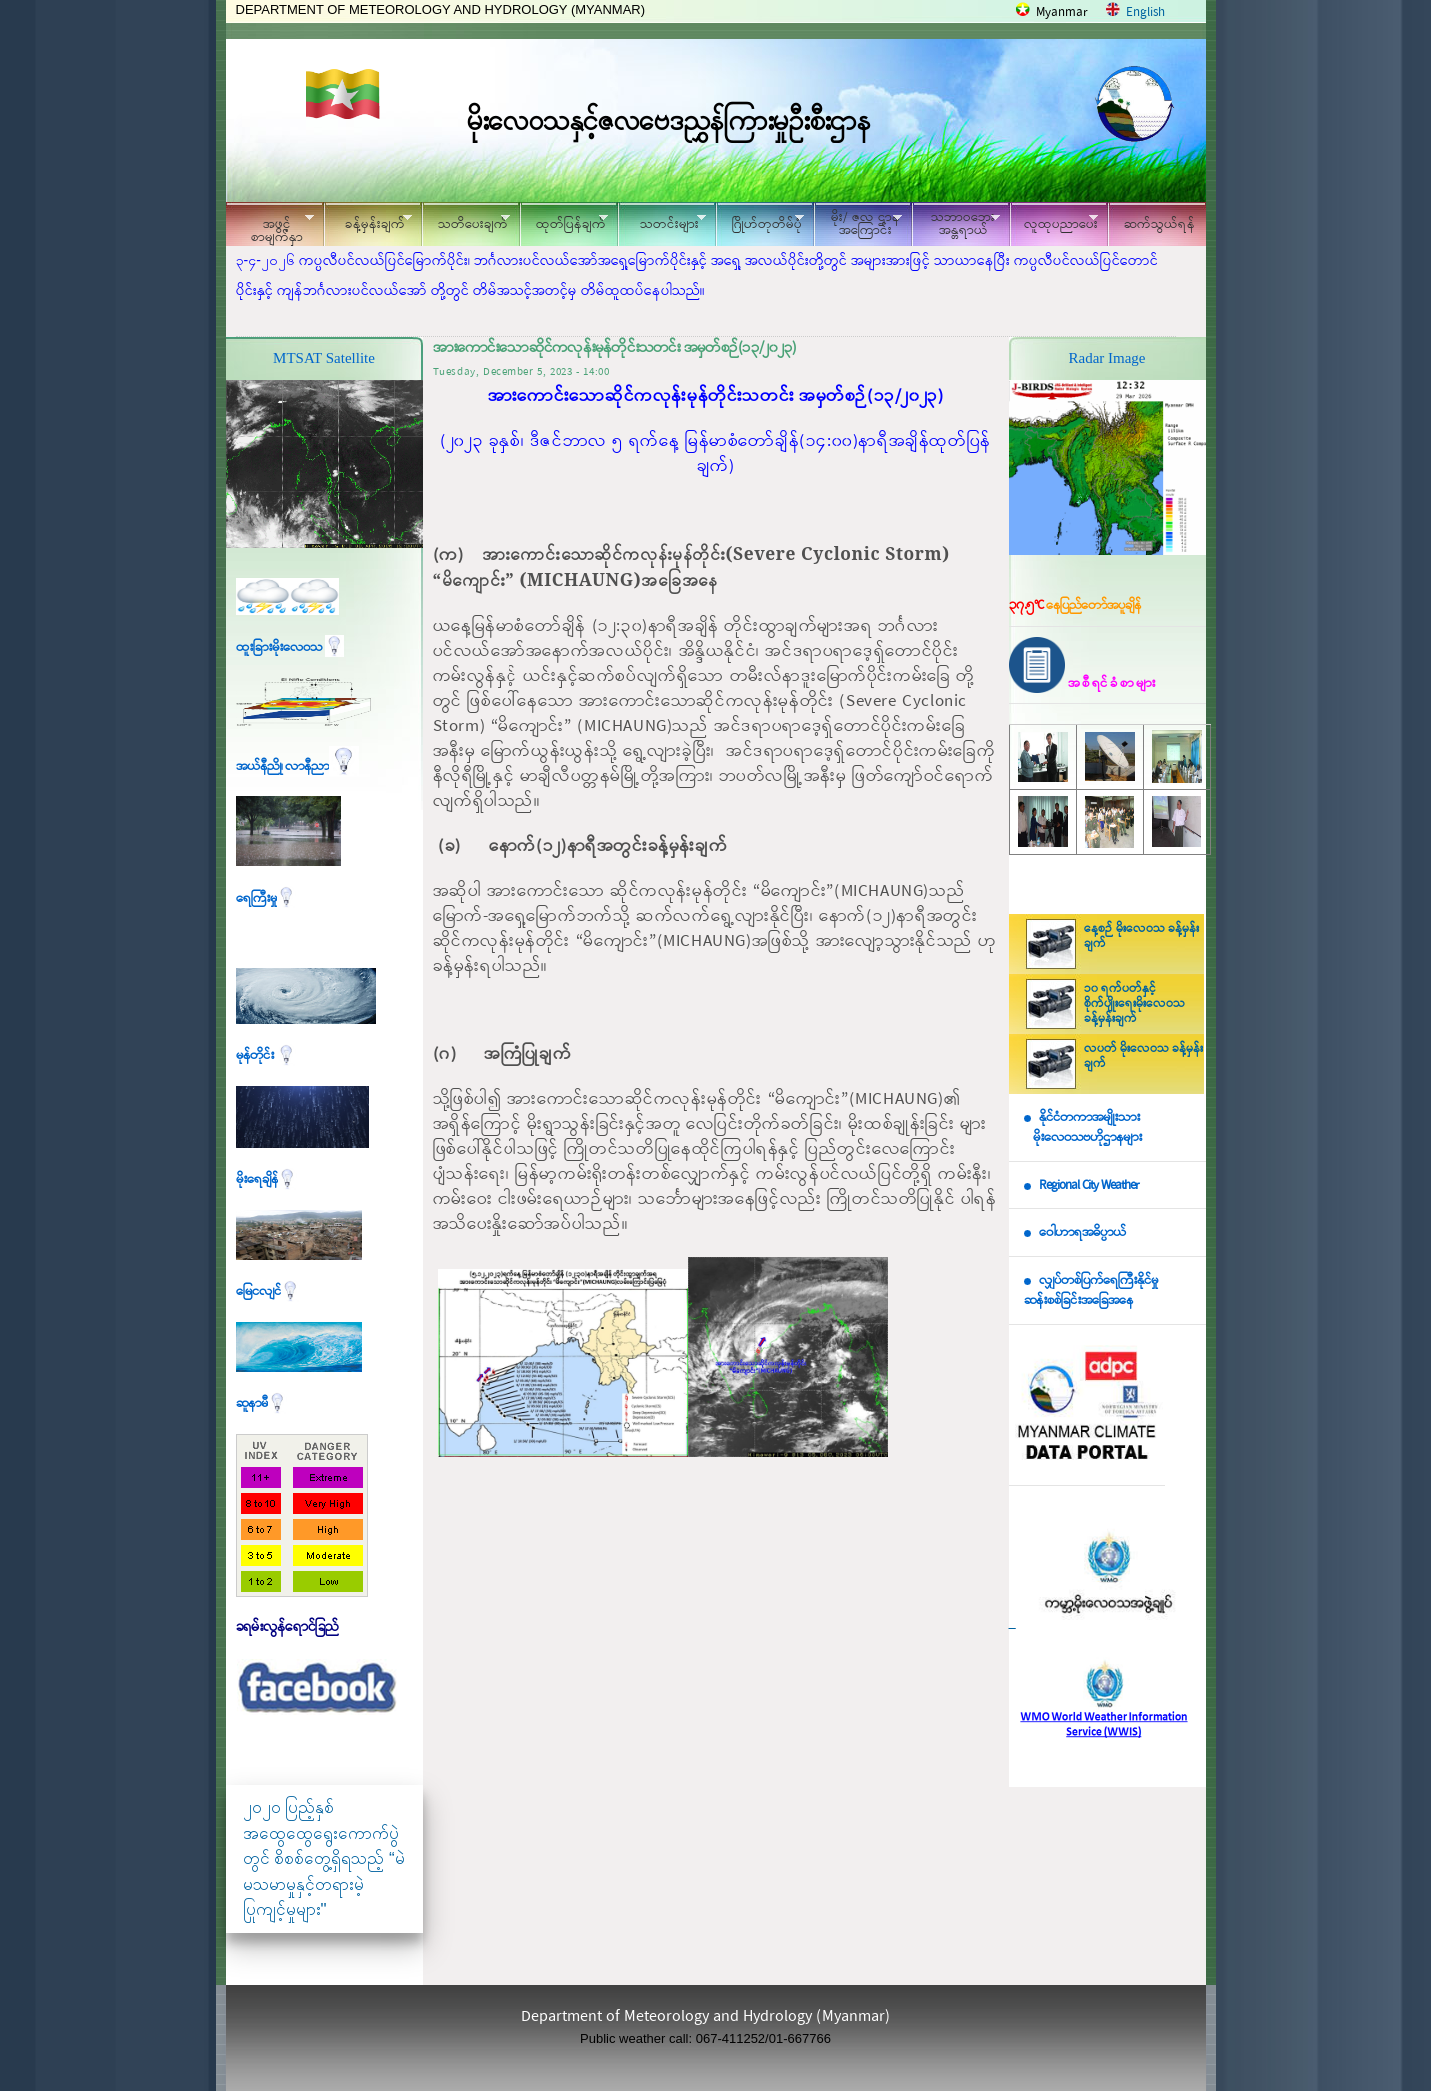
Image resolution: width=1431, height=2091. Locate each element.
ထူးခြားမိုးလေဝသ (290, 647)
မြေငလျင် (268, 1291)
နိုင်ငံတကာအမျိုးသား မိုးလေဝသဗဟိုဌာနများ (1083, 1128)
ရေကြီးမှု (266, 898)
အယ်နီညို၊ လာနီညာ (297, 766)
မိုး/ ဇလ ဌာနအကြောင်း (858, 224)
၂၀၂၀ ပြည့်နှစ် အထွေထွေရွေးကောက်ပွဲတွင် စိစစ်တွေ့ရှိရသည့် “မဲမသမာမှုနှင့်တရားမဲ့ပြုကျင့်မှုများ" (324, 1858)
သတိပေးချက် (466, 221)
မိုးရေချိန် (266, 1179)
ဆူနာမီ (261, 1403)
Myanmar (1062, 12)
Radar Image (1106, 358)
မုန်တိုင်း (266, 1055)
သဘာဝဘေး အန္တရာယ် (956, 224)
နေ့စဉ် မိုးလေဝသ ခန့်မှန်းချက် (1141, 936)
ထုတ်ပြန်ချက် (564, 221)
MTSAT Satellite (324, 358)
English (1145, 12)
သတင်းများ (662, 221)
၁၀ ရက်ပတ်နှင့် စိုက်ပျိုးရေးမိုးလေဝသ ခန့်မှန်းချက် (1134, 1004)
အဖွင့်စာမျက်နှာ (270, 227)
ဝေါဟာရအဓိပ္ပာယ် (1082, 1232)
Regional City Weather (1089, 1185)
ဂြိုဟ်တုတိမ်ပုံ (760, 221)
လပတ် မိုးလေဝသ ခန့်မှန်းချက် (1143, 1056)
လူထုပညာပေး (1054, 221)
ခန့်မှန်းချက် (368, 221)
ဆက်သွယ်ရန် (1159, 224)
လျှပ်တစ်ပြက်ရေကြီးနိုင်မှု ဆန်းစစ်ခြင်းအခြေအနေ (1091, 1291)
